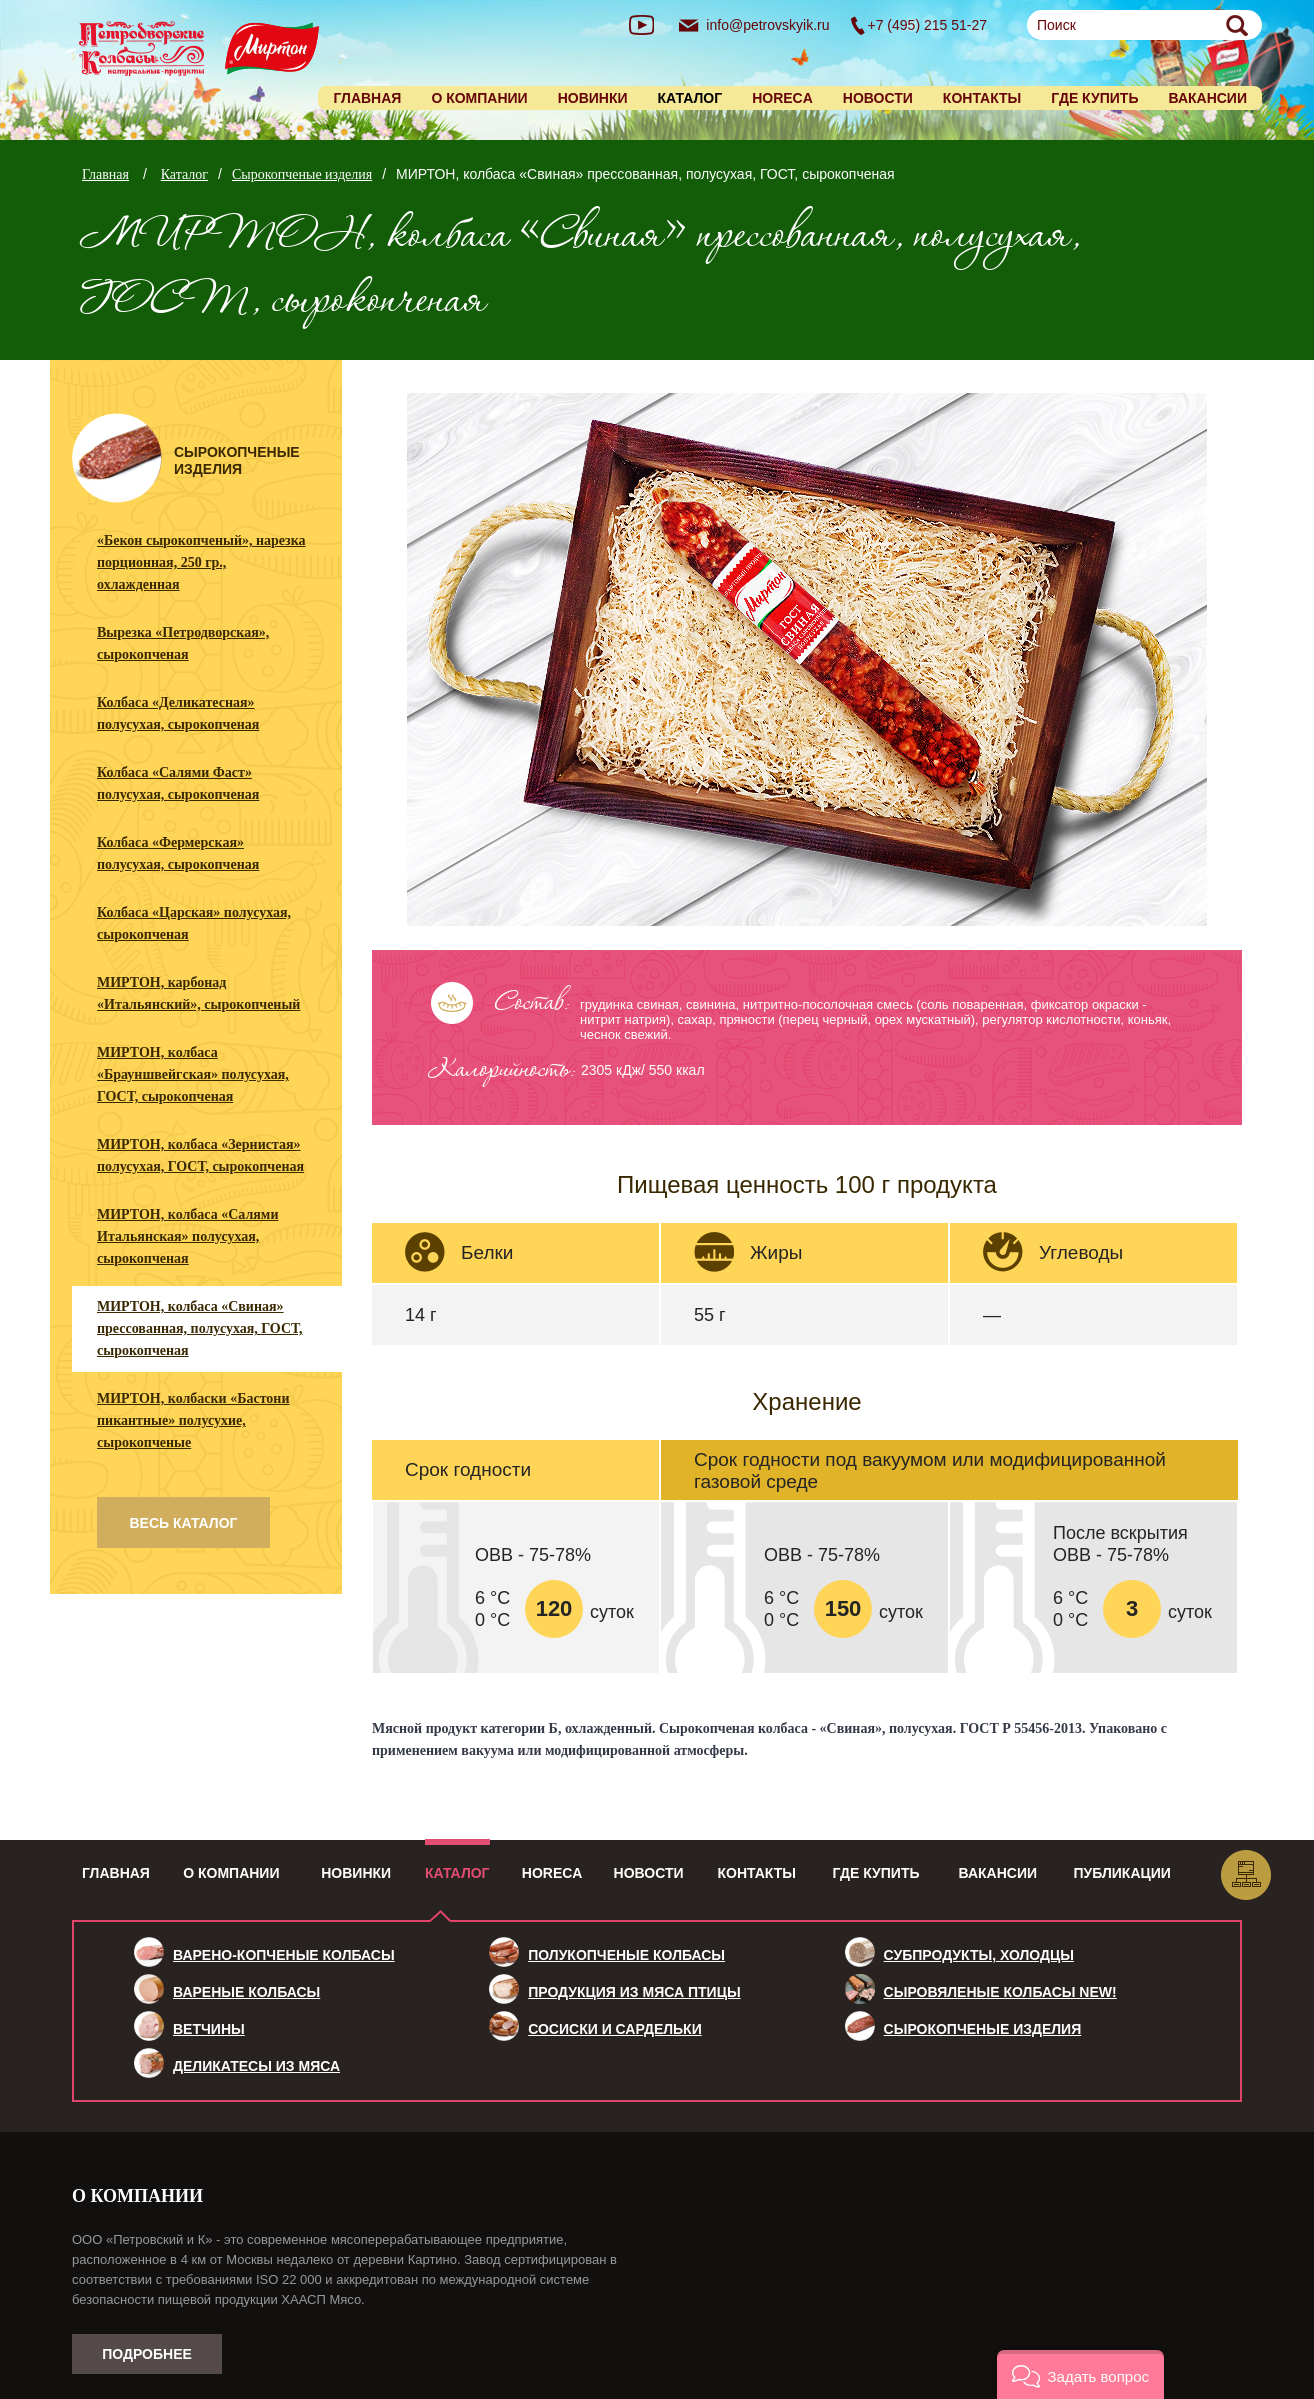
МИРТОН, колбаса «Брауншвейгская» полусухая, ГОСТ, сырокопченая (193, 1074)
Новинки (593, 98)
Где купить (1094, 98)
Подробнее (147, 2354)
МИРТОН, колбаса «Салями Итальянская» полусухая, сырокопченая (187, 1236)
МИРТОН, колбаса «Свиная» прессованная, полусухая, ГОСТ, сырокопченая (199, 1328)
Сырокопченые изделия (302, 174)
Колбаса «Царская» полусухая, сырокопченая (194, 923)
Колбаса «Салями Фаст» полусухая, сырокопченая (178, 783)
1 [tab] (803, 910)
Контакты (982, 98)
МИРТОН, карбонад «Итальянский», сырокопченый (198, 993)
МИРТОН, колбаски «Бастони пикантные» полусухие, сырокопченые (193, 1420)
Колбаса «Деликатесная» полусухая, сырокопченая (178, 713)
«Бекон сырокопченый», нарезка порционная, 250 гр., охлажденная (201, 562)
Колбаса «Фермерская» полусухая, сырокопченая (178, 853)
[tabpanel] (807, 661)
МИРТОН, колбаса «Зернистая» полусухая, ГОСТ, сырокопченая (200, 1155)
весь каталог (183, 1523)
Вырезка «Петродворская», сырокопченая (183, 643)
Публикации (1122, 1873)
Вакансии (1207, 98)
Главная (367, 98)
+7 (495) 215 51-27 (927, 25)
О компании (479, 98)
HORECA (782, 98)
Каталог (184, 174)
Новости (878, 98)
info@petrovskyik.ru (767, 25)
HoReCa (552, 1873)
